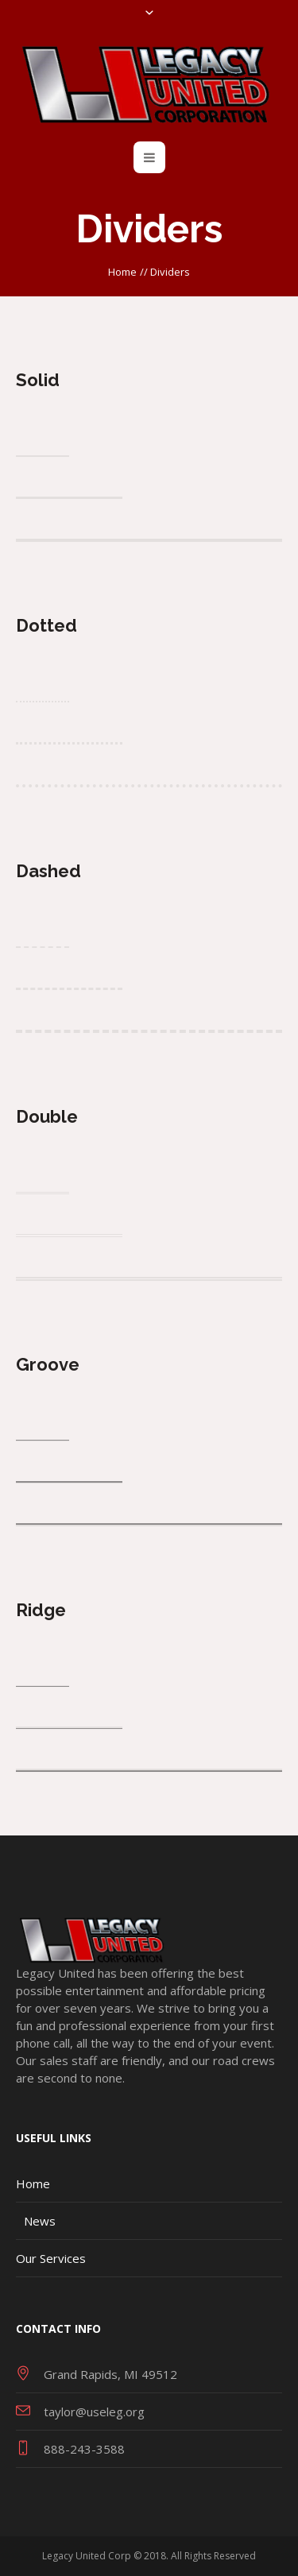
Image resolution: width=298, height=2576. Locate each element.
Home (122, 272)
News (40, 2221)
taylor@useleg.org (94, 2411)
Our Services (51, 2258)
